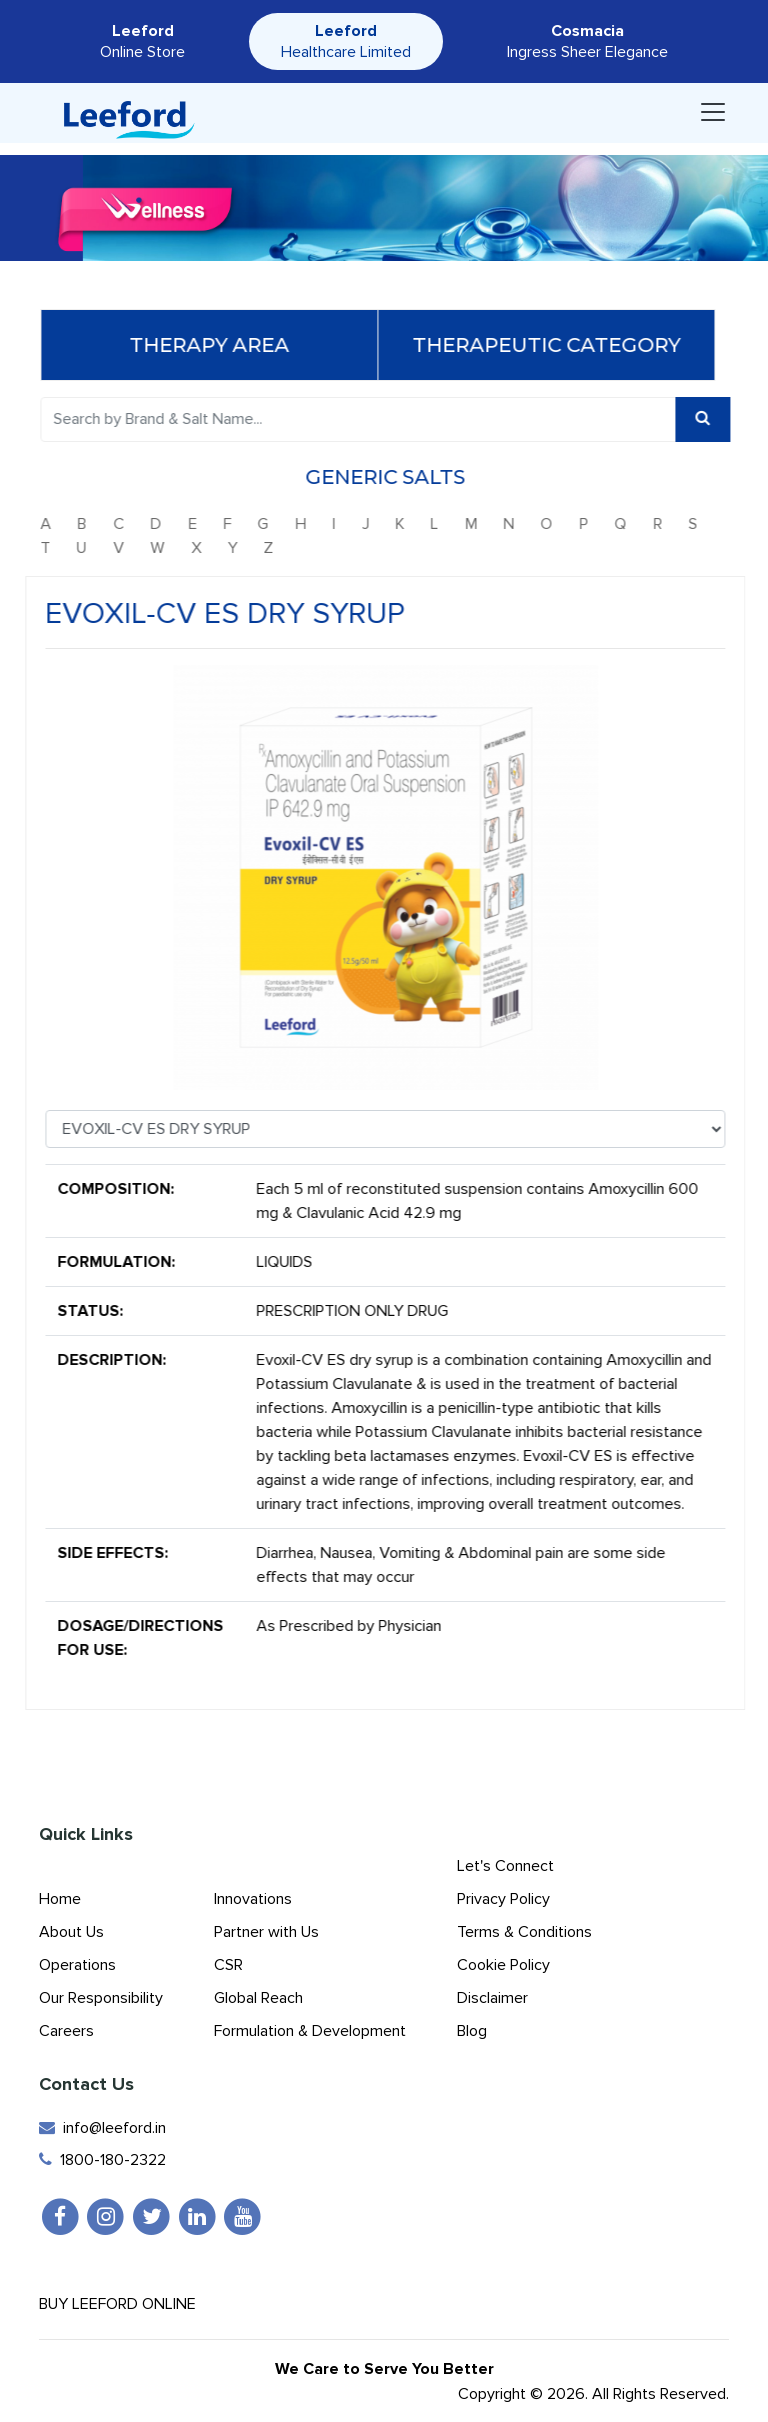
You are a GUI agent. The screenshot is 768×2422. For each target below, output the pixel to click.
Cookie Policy (503, 1965)
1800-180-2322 (102, 2160)
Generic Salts (392, 477)
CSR (228, 1965)
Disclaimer (492, 1998)
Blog (472, 2031)
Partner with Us (266, 1932)
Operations (77, 1965)
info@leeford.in (102, 2128)
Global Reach (258, 1998)
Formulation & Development (310, 2031)
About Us (71, 1932)
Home (60, 1899)
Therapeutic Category (553, 345)
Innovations (253, 1899)
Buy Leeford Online (135, 2304)
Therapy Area (216, 345)
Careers (66, 2031)
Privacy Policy (503, 1899)
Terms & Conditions (524, 1932)
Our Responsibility (101, 1998)
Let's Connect (505, 1866)
